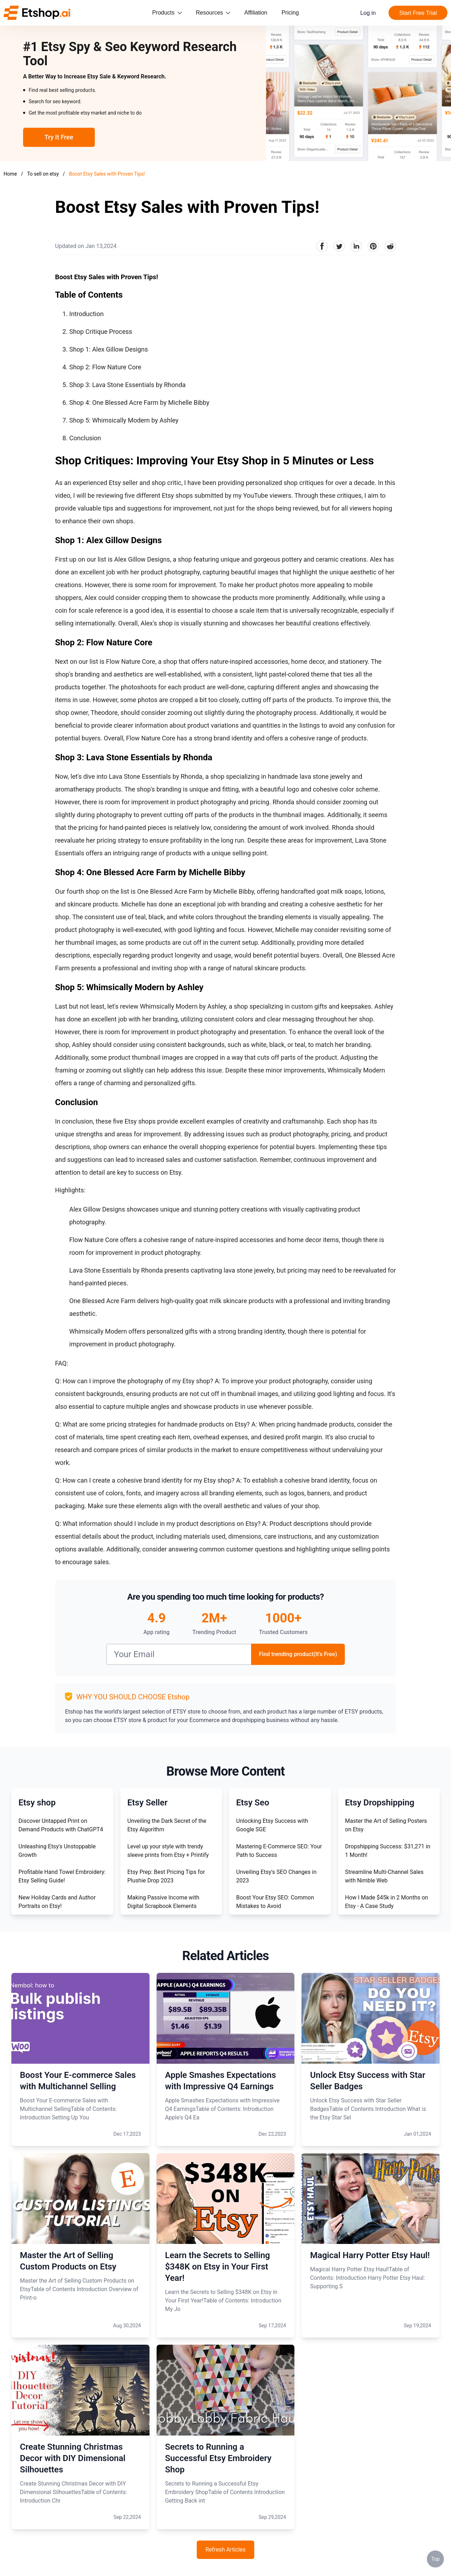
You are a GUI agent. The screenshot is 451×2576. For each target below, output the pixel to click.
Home (10, 174)
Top (435, 2559)
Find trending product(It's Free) (298, 1654)
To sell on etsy (43, 174)
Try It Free (58, 137)
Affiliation (255, 13)
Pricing (290, 13)
